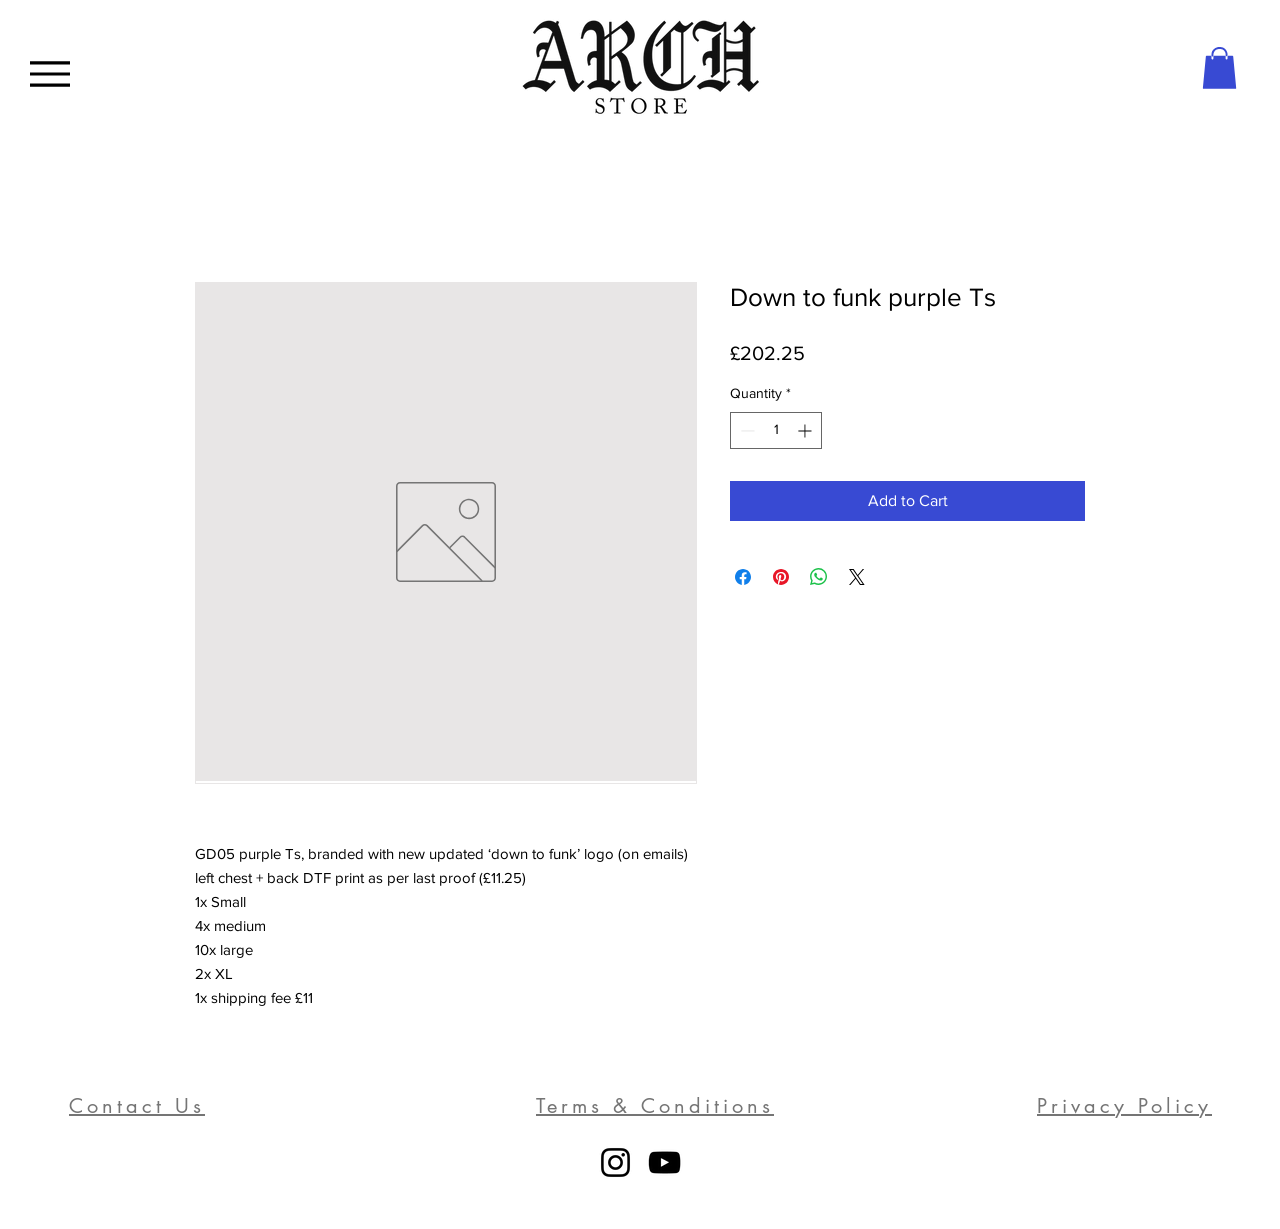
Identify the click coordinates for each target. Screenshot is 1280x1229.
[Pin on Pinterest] (781, 577)
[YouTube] (664, 1162)
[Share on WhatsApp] (819, 577)
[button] (1219, 68)
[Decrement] (745, 430)
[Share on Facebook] (743, 577)
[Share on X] (857, 577)
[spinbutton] (776, 430)
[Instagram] (615, 1162)
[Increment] (806, 430)
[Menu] (49, 73)
